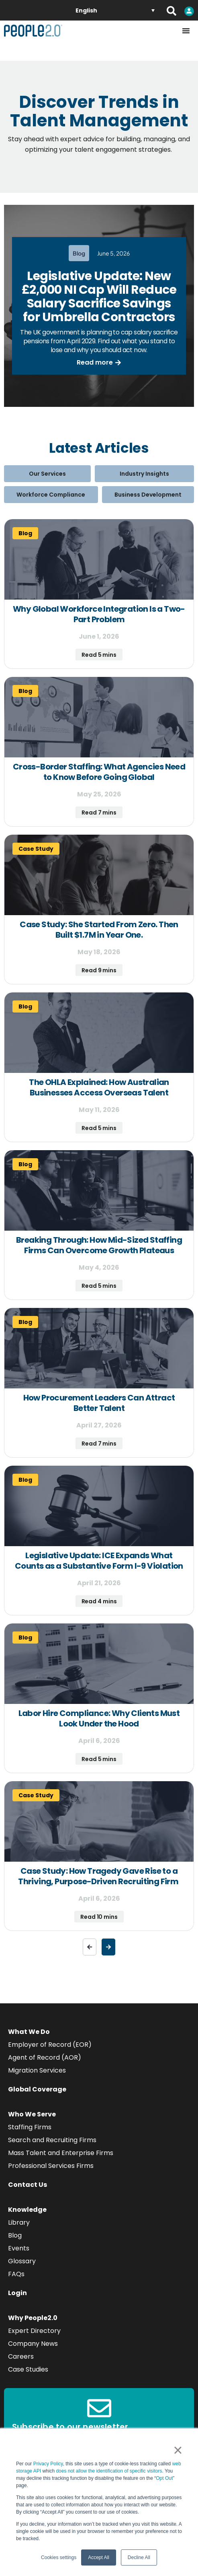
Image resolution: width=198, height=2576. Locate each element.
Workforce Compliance (50, 495)
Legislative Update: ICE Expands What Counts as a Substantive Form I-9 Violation (99, 1561)
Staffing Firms (29, 2127)
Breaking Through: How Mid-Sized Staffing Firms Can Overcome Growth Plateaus (99, 1245)
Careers (21, 2356)
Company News (33, 2343)
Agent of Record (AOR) (44, 2057)
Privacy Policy (48, 2464)
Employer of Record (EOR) (50, 2044)
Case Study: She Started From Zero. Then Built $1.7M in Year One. (99, 929)
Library (19, 2222)
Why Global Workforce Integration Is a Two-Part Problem (99, 614)
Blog (15, 2235)
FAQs (16, 2274)
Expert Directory (34, 2330)
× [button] (177, 2450)
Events (18, 2248)
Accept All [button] (98, 2557)
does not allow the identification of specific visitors (109, 2471)
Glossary (22, 2261)
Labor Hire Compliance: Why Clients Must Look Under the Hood (99, 1718)
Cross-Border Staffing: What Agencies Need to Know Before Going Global (99, 772)
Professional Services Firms (51, 2165)
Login (17, 2293)
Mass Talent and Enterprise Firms (60, 2152)
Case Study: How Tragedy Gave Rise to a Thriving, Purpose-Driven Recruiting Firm (99, 1876)
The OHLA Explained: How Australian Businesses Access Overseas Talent (99, 1087)
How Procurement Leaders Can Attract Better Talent (99, 1403)
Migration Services (37, 2070)
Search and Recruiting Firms (52, 2140)
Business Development (148, 495)
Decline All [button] (139, 2557)
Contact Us (27, 2184)
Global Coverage (37, 2089)
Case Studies (28, 2369)
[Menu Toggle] (186, 31)
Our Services (47, 474)
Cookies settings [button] (58, 2557)
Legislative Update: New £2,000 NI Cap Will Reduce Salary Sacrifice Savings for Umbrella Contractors (99, 297)
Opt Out (164, 2478)
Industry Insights (144, 474)
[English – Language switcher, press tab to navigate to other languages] (115, 10)
